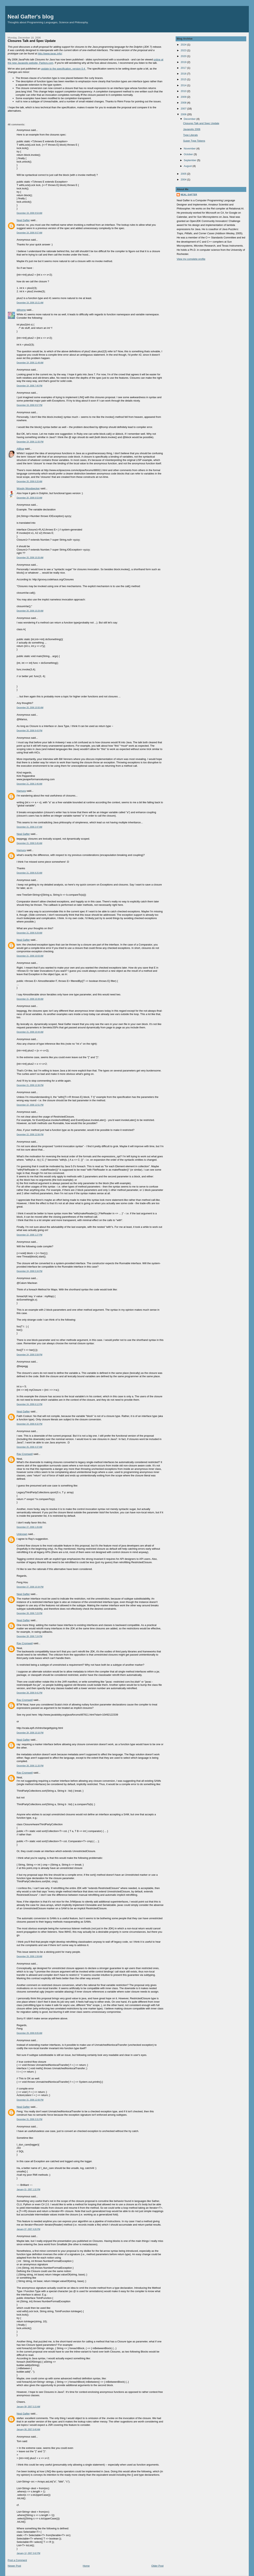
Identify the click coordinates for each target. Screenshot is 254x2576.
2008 (184, 102)
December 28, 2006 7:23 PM (29, 1613)
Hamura (21, 790)
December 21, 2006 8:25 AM (29, 873)
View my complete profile (191, 258)
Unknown (22, 1534)
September (190, 160)
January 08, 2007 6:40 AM (28, 2429)
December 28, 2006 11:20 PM (30, 1766)
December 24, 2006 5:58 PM (29, 1355)
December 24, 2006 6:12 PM (29, 1404)
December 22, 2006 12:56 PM (30, 1134)
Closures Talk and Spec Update (32, 41)
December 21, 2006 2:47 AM (29, 827)
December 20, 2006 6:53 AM (29, 498)
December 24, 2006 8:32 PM (29, 1424)
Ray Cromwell (25, 1454)
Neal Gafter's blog (31, 17)
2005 (184, 173)
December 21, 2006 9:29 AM (29, 933)
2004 (184, 179)
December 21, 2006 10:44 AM (30, 1032)
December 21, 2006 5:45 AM (29, 843)
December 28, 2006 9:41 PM (29, 1693)
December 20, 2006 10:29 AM (30, 611)
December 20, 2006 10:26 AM (30, 557)
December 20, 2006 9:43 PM (29, 731)
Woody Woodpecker (28, 488)
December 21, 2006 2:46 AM (29, 784)
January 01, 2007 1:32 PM (28, 2189)
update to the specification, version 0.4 (63, 68)
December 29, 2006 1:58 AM (29, 1956)
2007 (184, 108)
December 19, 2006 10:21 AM (30, 303)
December (190, 118)
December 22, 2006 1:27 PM (29, 1235)
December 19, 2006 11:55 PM (30, 442)
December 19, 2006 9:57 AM (29, 233)
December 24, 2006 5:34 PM (29, 1271)
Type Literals (190, 135)
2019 (184, 62)
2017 (184, 67)
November (190, 148)
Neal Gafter (23, 220)
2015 (184, 79)
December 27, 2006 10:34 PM (30, 1587)
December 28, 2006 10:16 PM (30, 1733)
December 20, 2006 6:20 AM (29, 481)
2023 (184, 50)
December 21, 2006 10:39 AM (30, 999)
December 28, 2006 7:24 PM (29, 1636)
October (189, 154)
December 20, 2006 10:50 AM (30, 707)
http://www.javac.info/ (50, 53)
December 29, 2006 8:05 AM (29, 2033)
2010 (184, 91)
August (188, 166)
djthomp (21, 309)
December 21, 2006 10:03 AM (30, 956)
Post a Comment (17, 2560)
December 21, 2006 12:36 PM (30, 1085)
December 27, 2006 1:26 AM (29, 1527)
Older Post (157, 2565)
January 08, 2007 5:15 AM (28, 2407)
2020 (184, 56)
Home (86, 2565)
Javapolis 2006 (191, 129)
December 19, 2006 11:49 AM (30, 363)
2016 (184, 73)
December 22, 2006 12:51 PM (30, 1105)
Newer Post (14, 2565)
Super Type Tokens (194, 140)
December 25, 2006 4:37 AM (29, 1447)
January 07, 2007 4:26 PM (28, 2229)
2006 (184, 114)
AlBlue (20, 448)
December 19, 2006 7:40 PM (29, 386)
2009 (184, 96)
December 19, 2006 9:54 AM (29, 213)
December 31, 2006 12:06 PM (30, 2100)
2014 (184, 85)
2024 (184, 44)
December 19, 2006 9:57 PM (29, 405)
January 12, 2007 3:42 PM (28, 2553)
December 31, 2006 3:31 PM (29, 2119)
